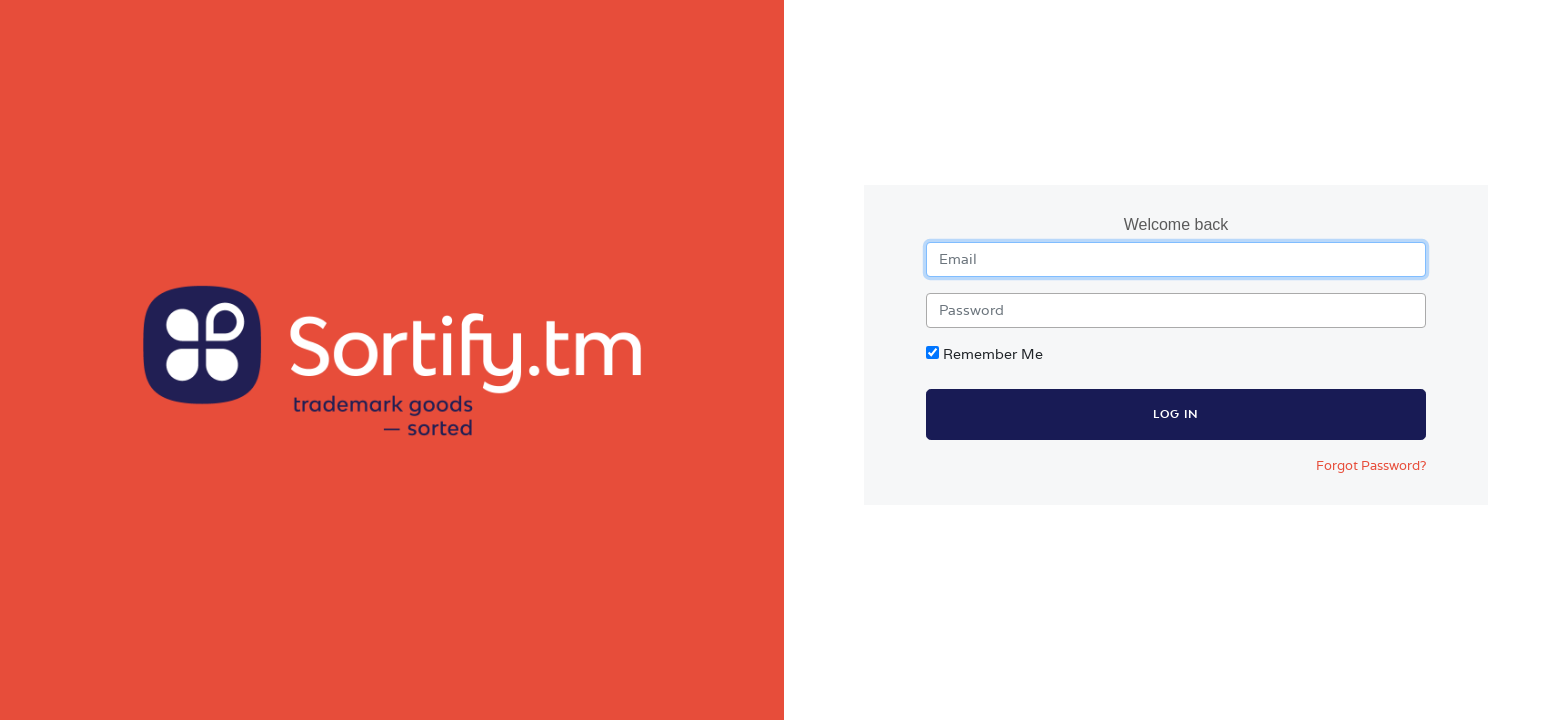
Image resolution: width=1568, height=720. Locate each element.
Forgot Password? (1371, 465)
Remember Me (993, 354)
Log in (1176, 414)
